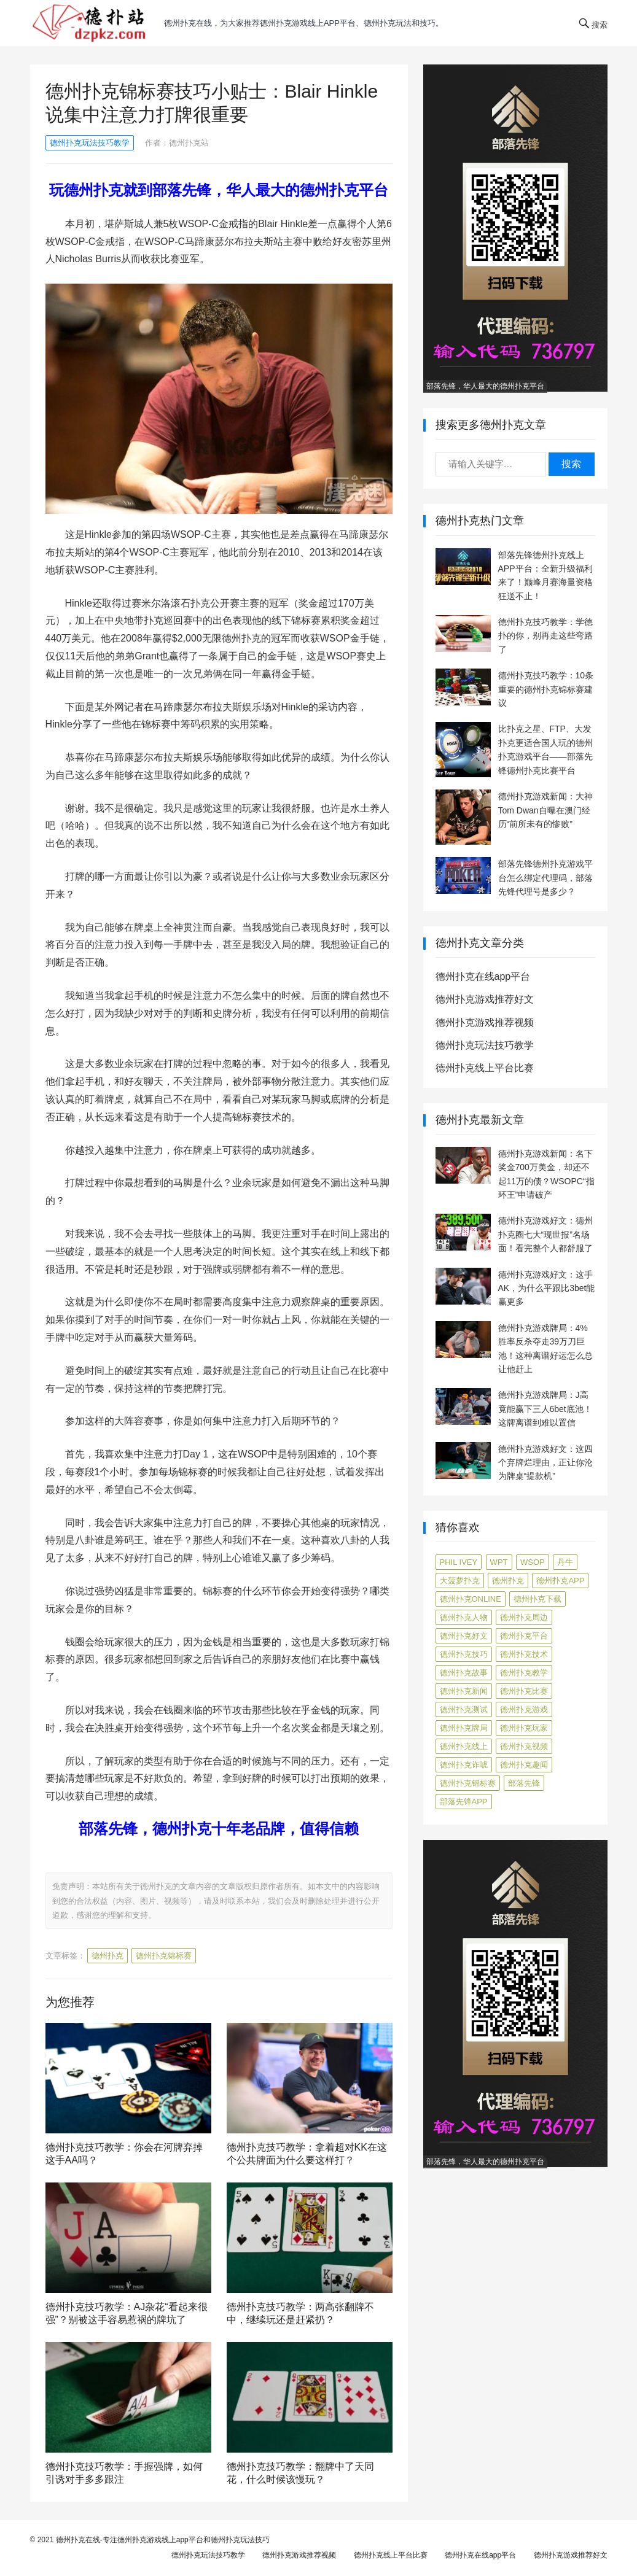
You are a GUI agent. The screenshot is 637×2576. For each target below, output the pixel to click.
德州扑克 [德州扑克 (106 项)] (508, 1580)
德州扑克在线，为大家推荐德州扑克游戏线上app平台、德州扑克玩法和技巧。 (304, 23)
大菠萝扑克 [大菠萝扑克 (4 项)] (460, 1580)
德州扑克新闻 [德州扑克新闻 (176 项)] (464, 1691)
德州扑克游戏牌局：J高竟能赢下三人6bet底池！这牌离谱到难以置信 (545, 1408)
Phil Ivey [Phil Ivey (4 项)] (459, 1562)
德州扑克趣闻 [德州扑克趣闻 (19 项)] (524, 1764)
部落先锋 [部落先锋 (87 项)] (524, 1783)
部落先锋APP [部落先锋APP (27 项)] (464, 1801)
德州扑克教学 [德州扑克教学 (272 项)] (524, 1672)
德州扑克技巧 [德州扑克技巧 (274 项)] (464, 1654)
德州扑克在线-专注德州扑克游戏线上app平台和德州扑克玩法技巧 (163, 2539)
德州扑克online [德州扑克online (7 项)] (470, 1599)
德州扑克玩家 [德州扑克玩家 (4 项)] (524, 1727)
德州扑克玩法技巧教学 (90, 142)
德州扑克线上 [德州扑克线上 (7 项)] (464, 1746)
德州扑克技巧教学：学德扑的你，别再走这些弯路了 (545, 635)
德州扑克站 (189, 142)
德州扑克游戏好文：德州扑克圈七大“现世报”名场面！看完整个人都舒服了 (545, 1234)
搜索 (571, 464)
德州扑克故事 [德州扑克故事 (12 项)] (464, 1672)
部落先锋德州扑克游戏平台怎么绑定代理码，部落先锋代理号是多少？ (545, 877)
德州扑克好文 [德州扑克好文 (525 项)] (464, 1635)
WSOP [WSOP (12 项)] (532, 1562)
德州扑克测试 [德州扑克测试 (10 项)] (464, 1709)
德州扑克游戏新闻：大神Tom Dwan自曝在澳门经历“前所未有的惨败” (545, 810)
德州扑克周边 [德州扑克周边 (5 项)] (524, 1617)
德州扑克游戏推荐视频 (485, 1022)
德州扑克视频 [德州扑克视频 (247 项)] (524, 1746)
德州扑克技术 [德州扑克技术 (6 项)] (524, 1654)
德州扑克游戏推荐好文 (485, 999)
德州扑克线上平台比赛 (485, 1068)
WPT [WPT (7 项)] (499, 1562)
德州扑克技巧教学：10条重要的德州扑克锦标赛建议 (546, 689)
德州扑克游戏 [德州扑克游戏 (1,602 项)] (524, 1709)
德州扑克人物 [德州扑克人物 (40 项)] (464, 1617)
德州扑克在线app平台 (483, 976)
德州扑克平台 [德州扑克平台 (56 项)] (524, 1635)
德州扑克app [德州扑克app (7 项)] (560, 1580)
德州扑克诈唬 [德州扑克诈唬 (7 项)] (464, 1764)
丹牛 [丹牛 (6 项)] (565, 1562)
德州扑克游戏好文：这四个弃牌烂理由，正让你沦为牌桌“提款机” (545, 1462)
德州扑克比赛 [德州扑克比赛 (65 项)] (524, 1691)
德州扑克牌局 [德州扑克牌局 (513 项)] (464, 1727)
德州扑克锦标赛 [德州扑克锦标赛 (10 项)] (468, 1783)
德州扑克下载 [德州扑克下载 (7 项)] (537, 1599)
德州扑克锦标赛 (164, 1955)
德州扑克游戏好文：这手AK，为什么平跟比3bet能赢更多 (546, 1288)
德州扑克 (107, 1955)
